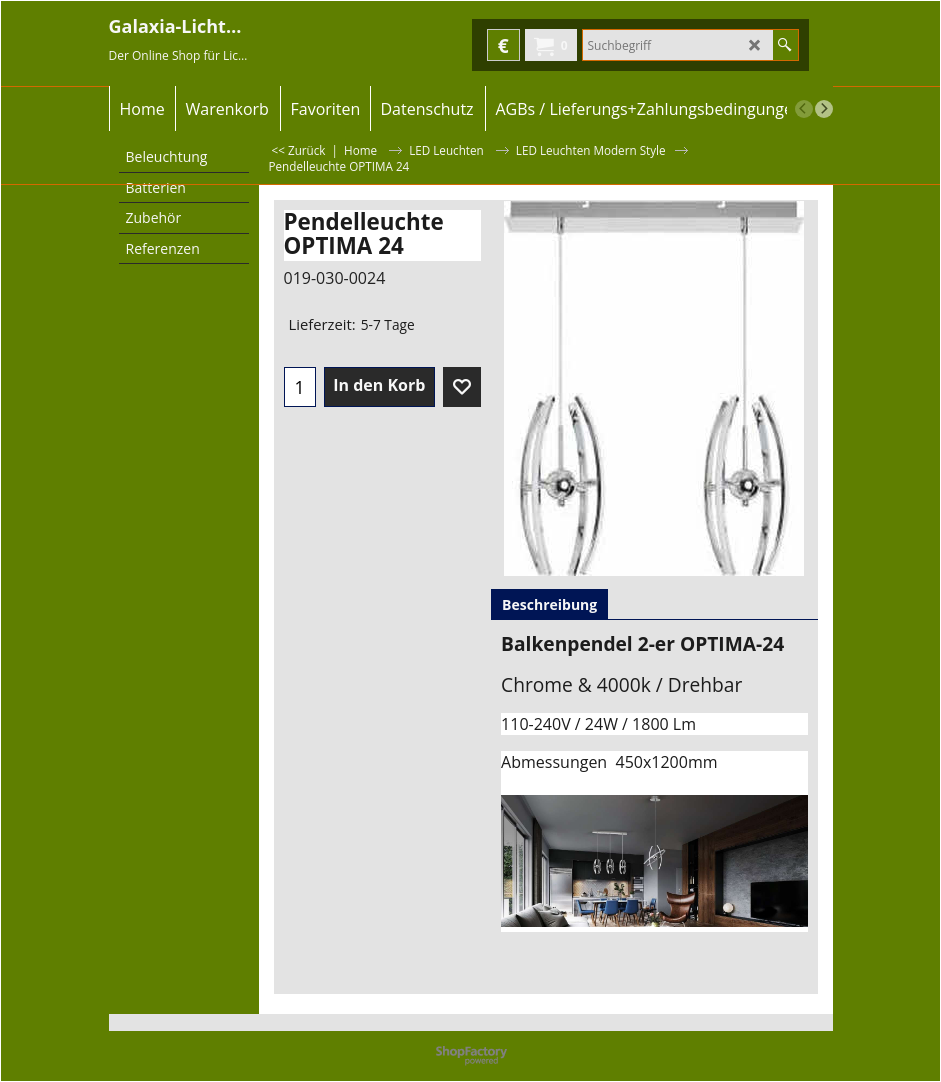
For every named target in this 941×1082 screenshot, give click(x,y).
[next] (824, 109)
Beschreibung (549, 604)
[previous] (804, 109)
